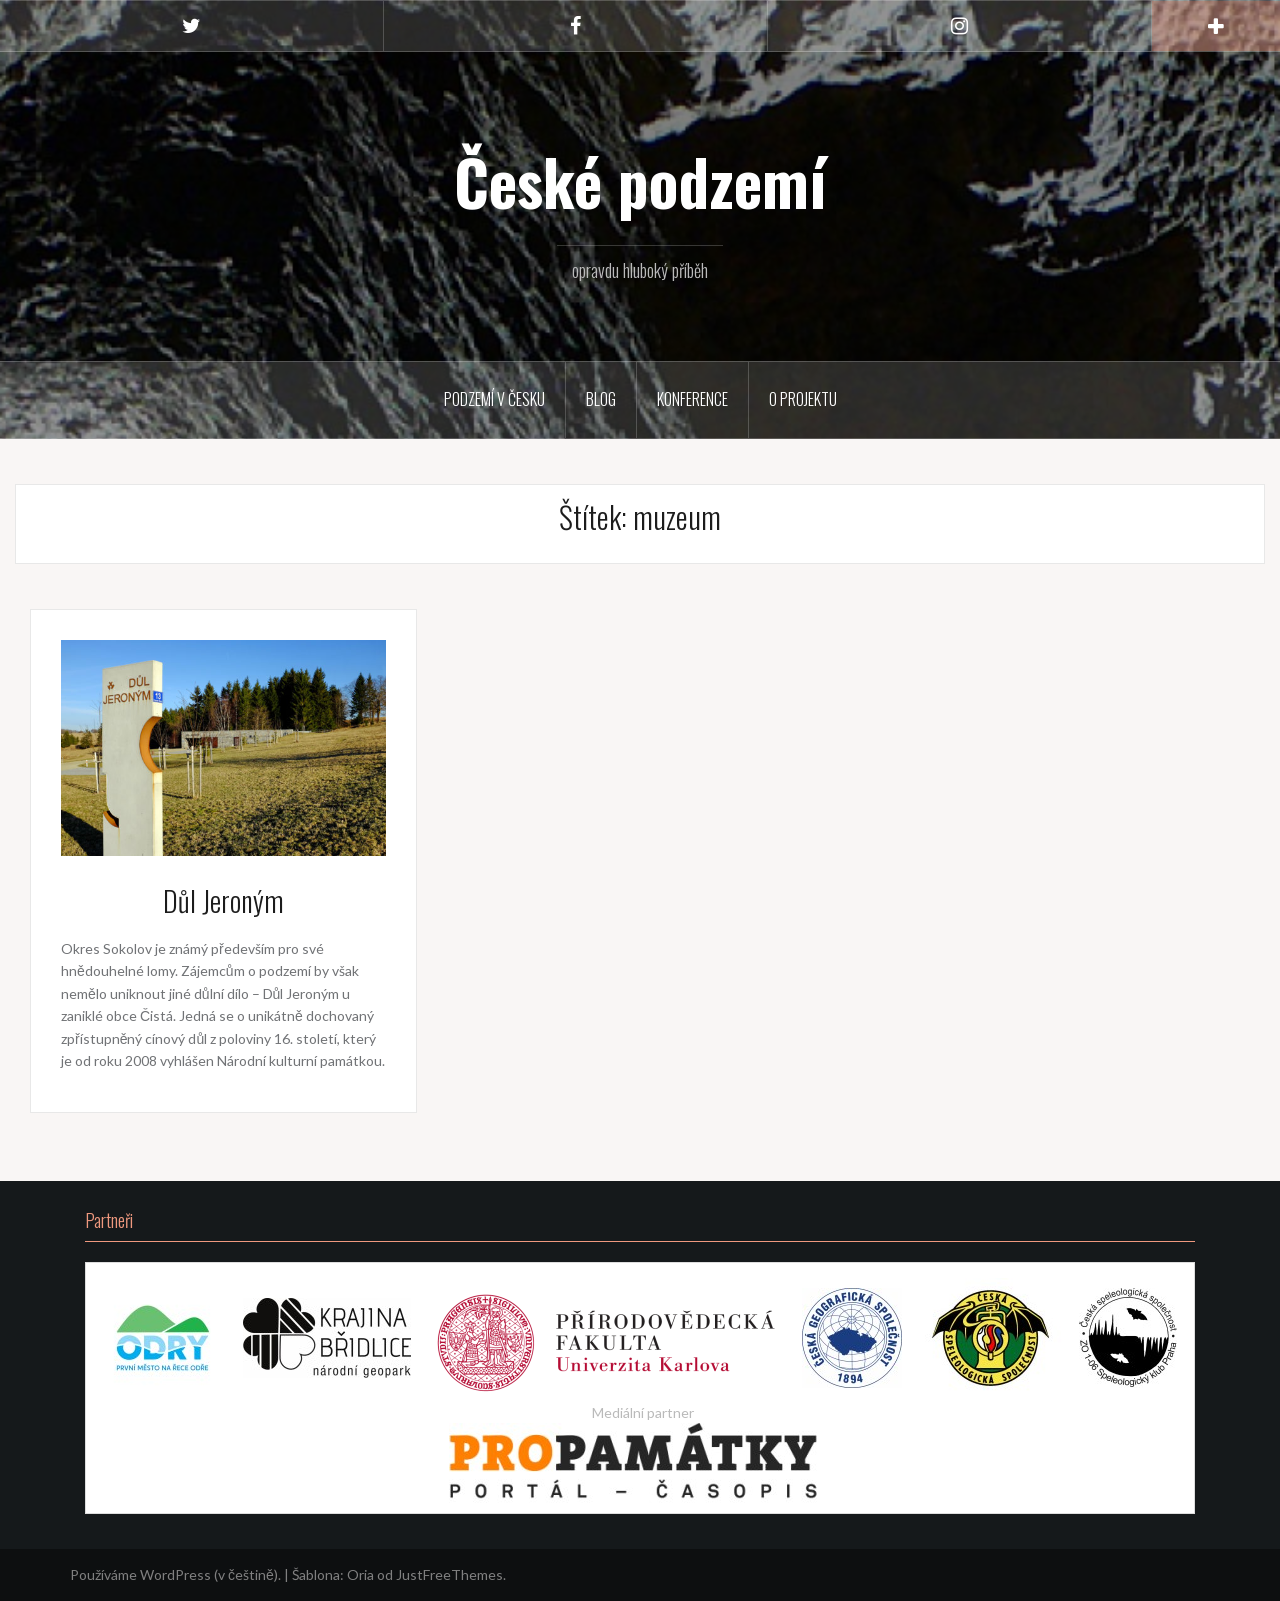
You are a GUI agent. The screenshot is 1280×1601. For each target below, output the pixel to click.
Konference (692, 399)
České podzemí (640, 181)
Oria (360, 1574)
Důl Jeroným (223, 900)
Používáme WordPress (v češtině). (175, 1574)
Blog (601, 399)
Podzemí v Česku (494, 399)
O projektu (803, 399)
